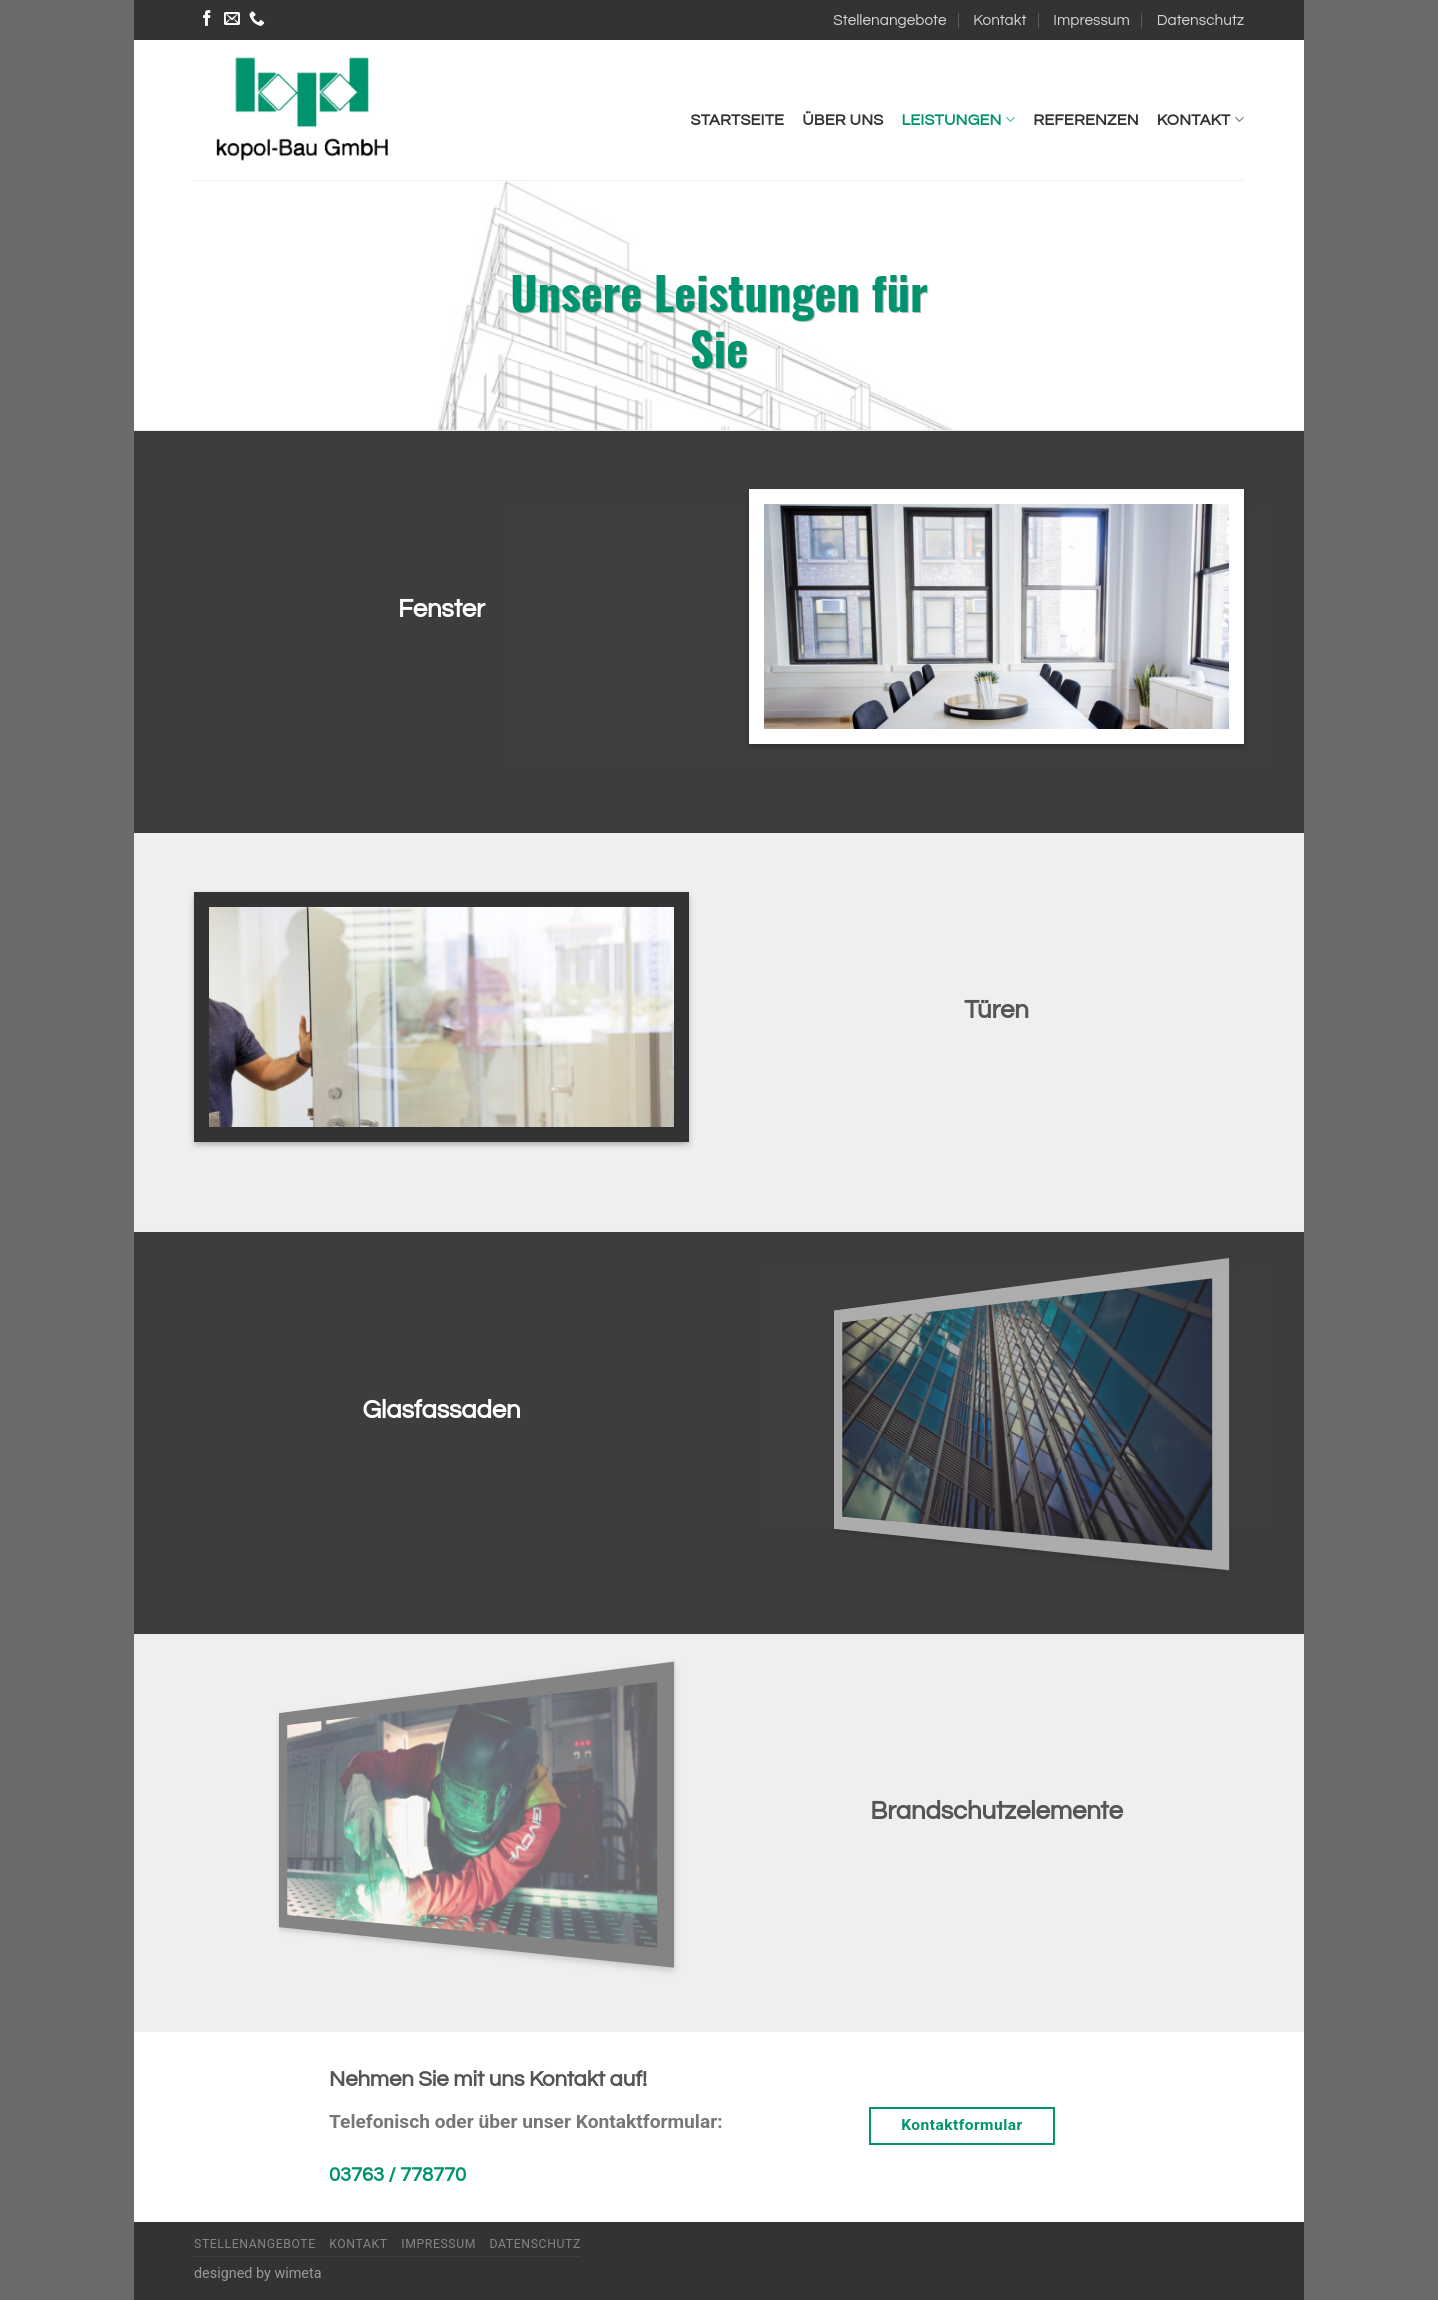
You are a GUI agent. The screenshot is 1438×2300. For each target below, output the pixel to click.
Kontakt (999, 20)
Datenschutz (1200, 20)
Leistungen (958, 119)
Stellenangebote (889, 20)
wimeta (297, 2273)
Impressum (1091, 20)
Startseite (738, 120)
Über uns (842, 120)
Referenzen (1086, 120)
